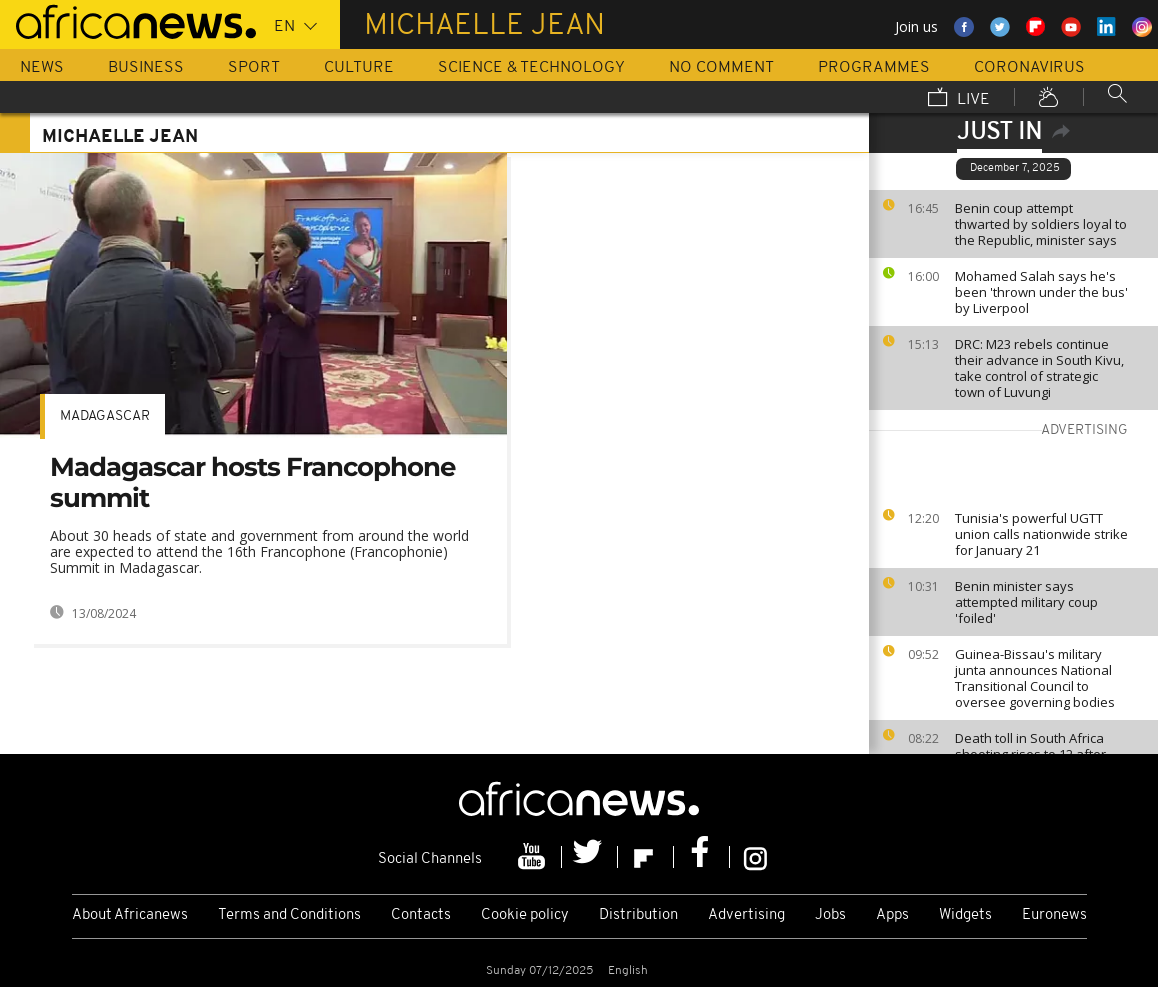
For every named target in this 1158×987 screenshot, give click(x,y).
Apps (892, 915)
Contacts (421, 915)
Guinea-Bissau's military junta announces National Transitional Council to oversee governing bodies (1035, 678)
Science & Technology (531, 68)
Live (959, 99)
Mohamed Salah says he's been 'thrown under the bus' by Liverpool (1041, 292)
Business (146, 68)
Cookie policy (525, 915)
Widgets (965, 915)
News (42, 68)
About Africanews (130, 915)
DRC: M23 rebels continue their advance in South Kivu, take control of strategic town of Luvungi (1039, 368)
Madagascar (105, 416)
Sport (254, 68)
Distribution (638, 915)
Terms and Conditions (289, 915)
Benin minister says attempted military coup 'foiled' (1026, 602)
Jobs (830, 915)
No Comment (721, 68)
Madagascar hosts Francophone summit (252, 482)
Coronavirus (1029, 68)
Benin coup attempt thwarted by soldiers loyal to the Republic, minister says (1041, 224)
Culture (359, 68)
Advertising (746, 915)
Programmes (874, 68)
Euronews (1054, 915)
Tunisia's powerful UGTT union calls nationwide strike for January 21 (1041, 534)
